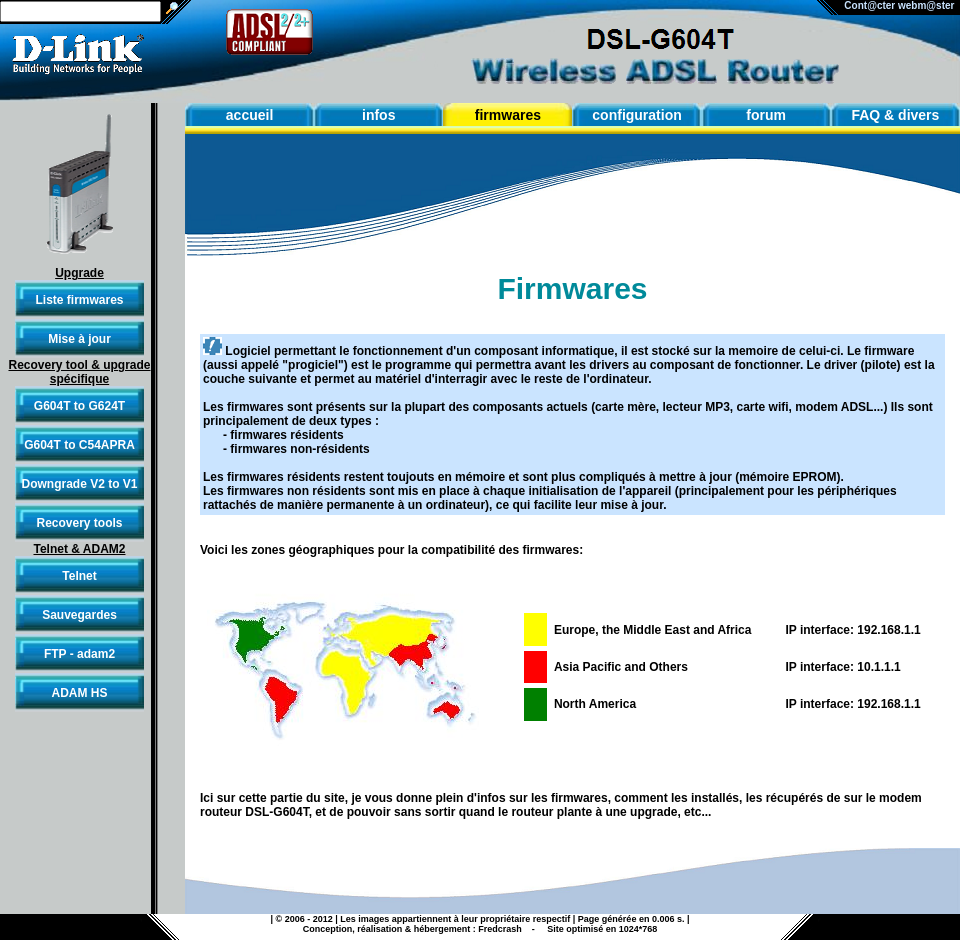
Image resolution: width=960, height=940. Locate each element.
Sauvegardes (79, 615)
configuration (636, 115)
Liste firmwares (79, 300)
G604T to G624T (79, 406)
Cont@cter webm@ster (902, 5)
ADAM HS (80, 693)
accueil (249, 115)
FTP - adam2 (79, 654)
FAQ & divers (895, 115)
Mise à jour (79, 339)
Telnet (79, 576)
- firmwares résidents (283, 435)
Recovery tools (79, 523)
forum (766, 115)
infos (378, 115)
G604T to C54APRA (79, 445)
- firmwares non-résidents (296, 449)
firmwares (508, 115)
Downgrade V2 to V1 (79, 484)
